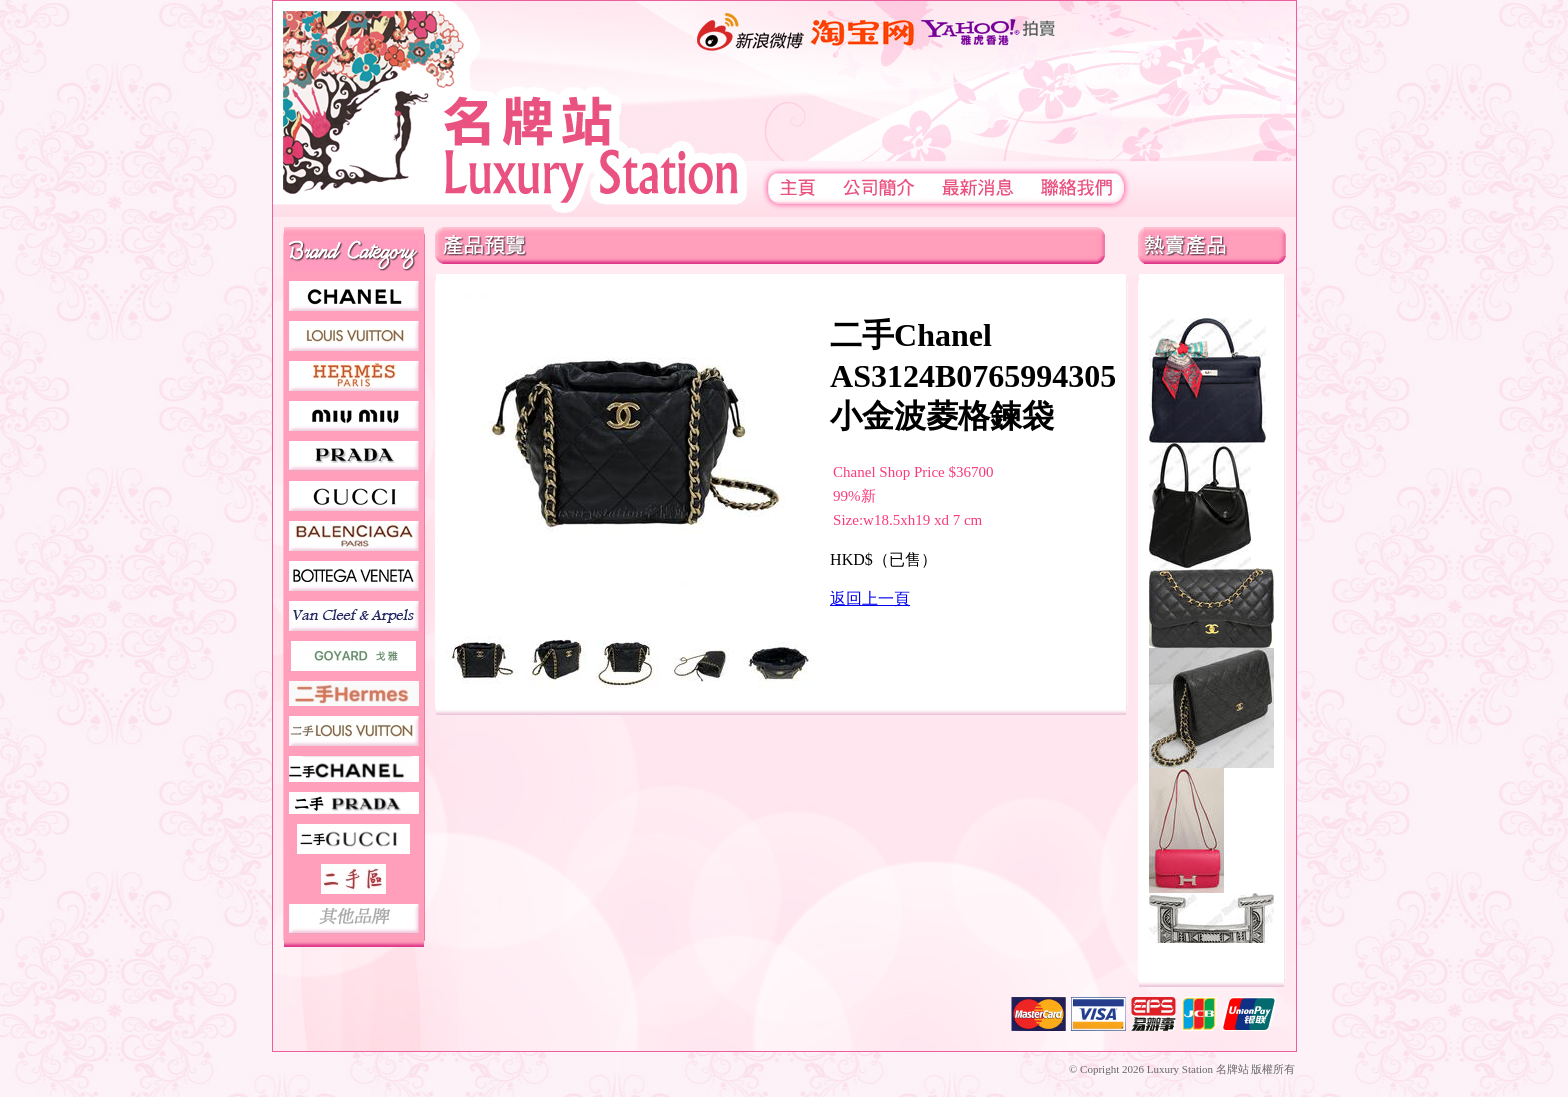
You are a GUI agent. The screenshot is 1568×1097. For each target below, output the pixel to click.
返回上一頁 (870, 598)
